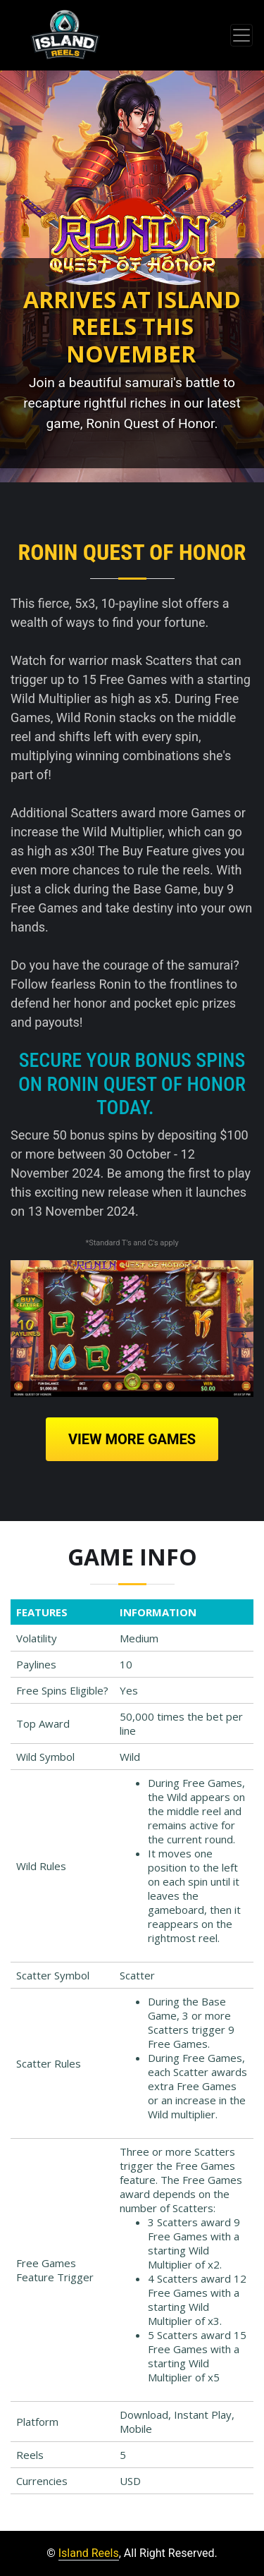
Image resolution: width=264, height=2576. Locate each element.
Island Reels (88, 2553)
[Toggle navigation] (241, 35)
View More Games (132, 1439)
